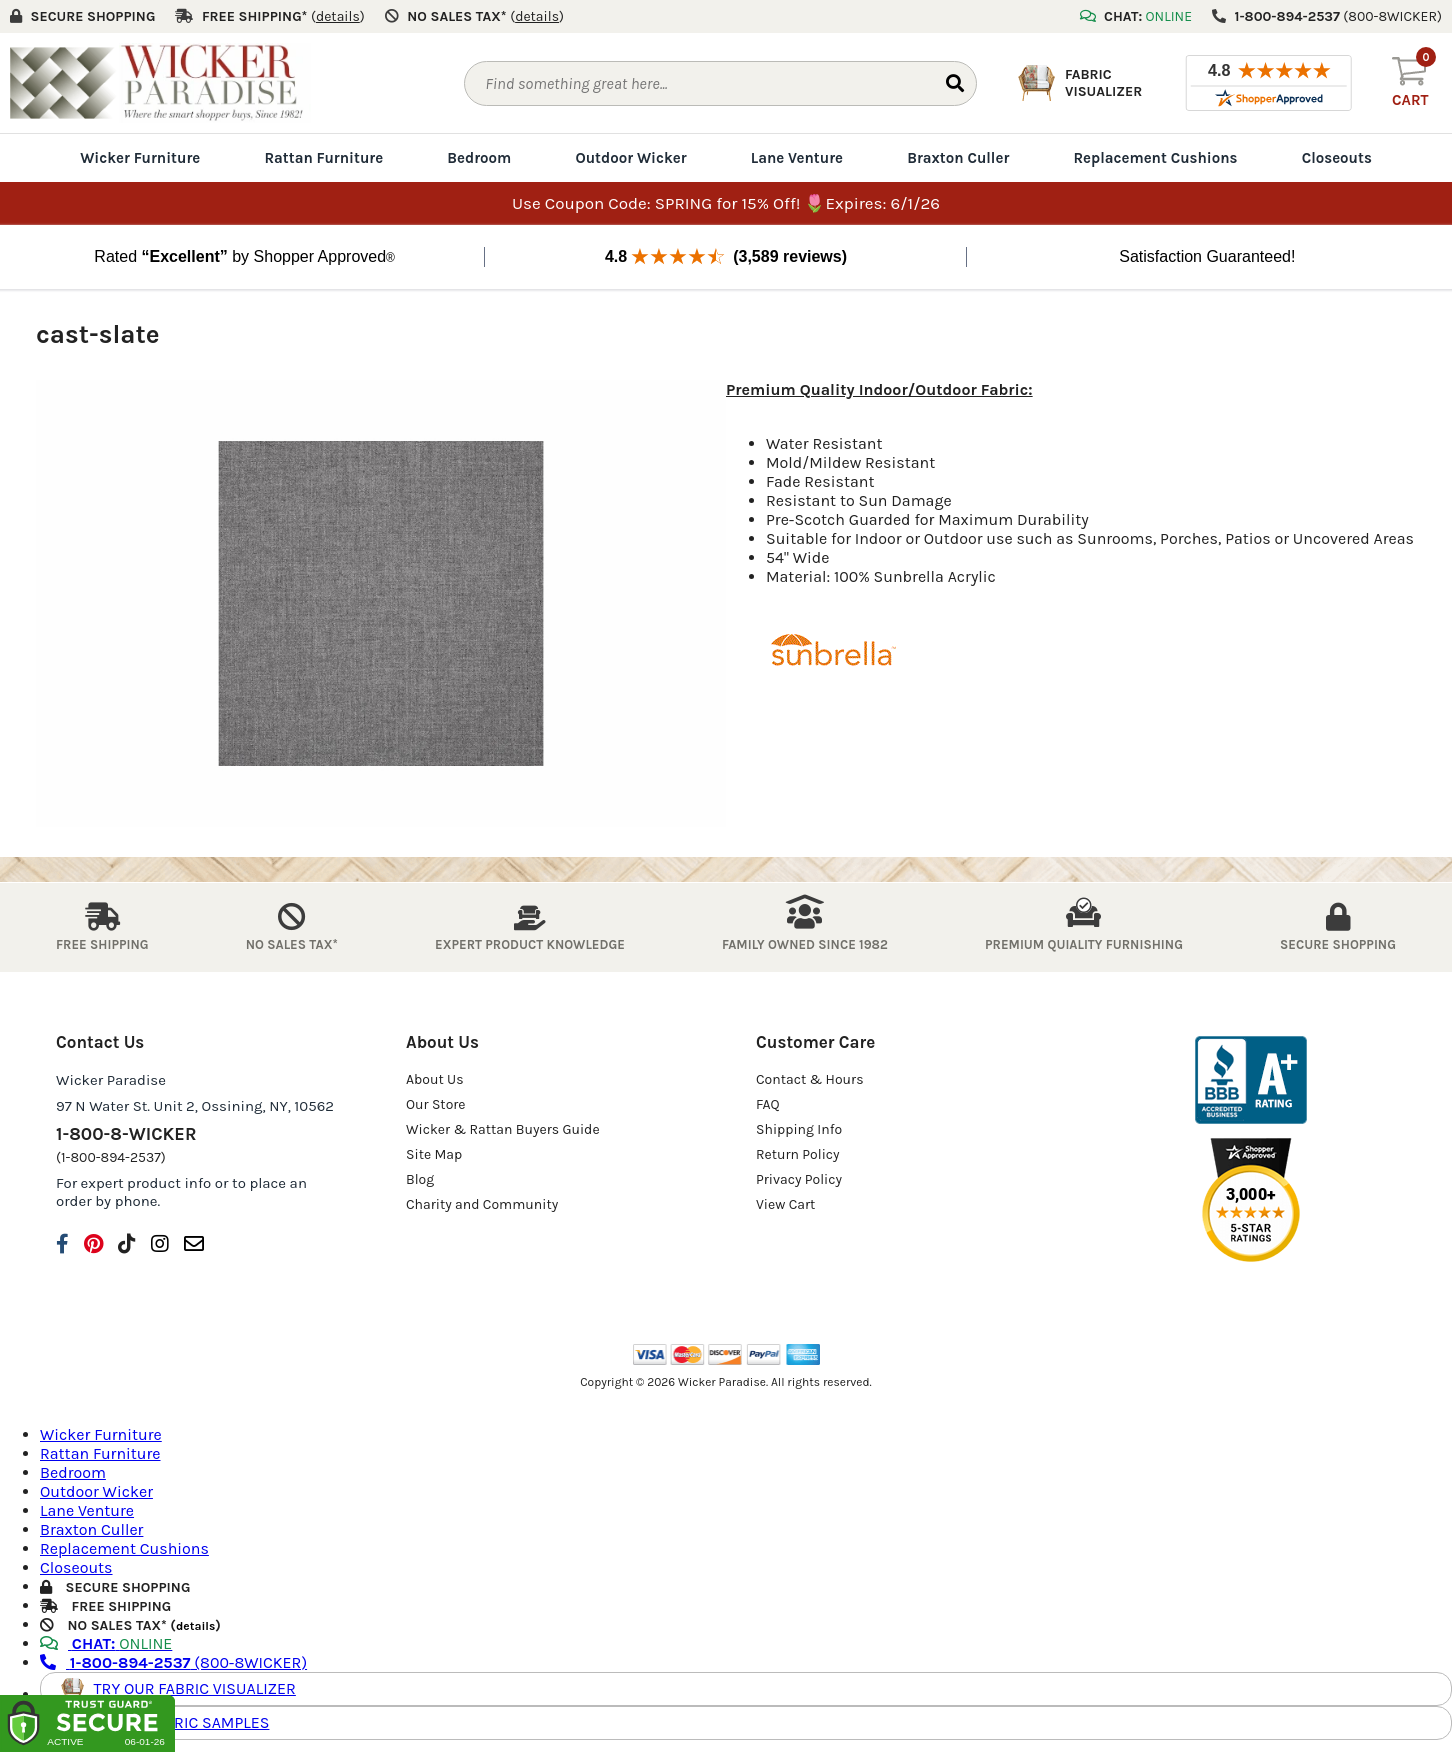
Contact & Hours (810, 1078)
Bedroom (479, 158)
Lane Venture (797, 158)
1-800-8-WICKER (126, 1133)
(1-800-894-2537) (111, 1156)
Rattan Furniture (323, 158)
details (195, 1626)
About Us (435, 1078)
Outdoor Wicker (630, 158)
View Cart (785, 1203)
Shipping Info (799, 1128)
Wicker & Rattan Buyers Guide (503, 1128)
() (338, 16)
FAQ (768, 1103)
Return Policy (798, 1153)
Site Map (434, 1153)
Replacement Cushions (1155, 158)
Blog (420, 1178)
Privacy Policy (799, 1178)
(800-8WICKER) (173, 1662)
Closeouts (1337, 158)
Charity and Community (482, 1203)
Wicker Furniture (140, 158)
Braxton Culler (958, 158)
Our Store (436, 1103)
